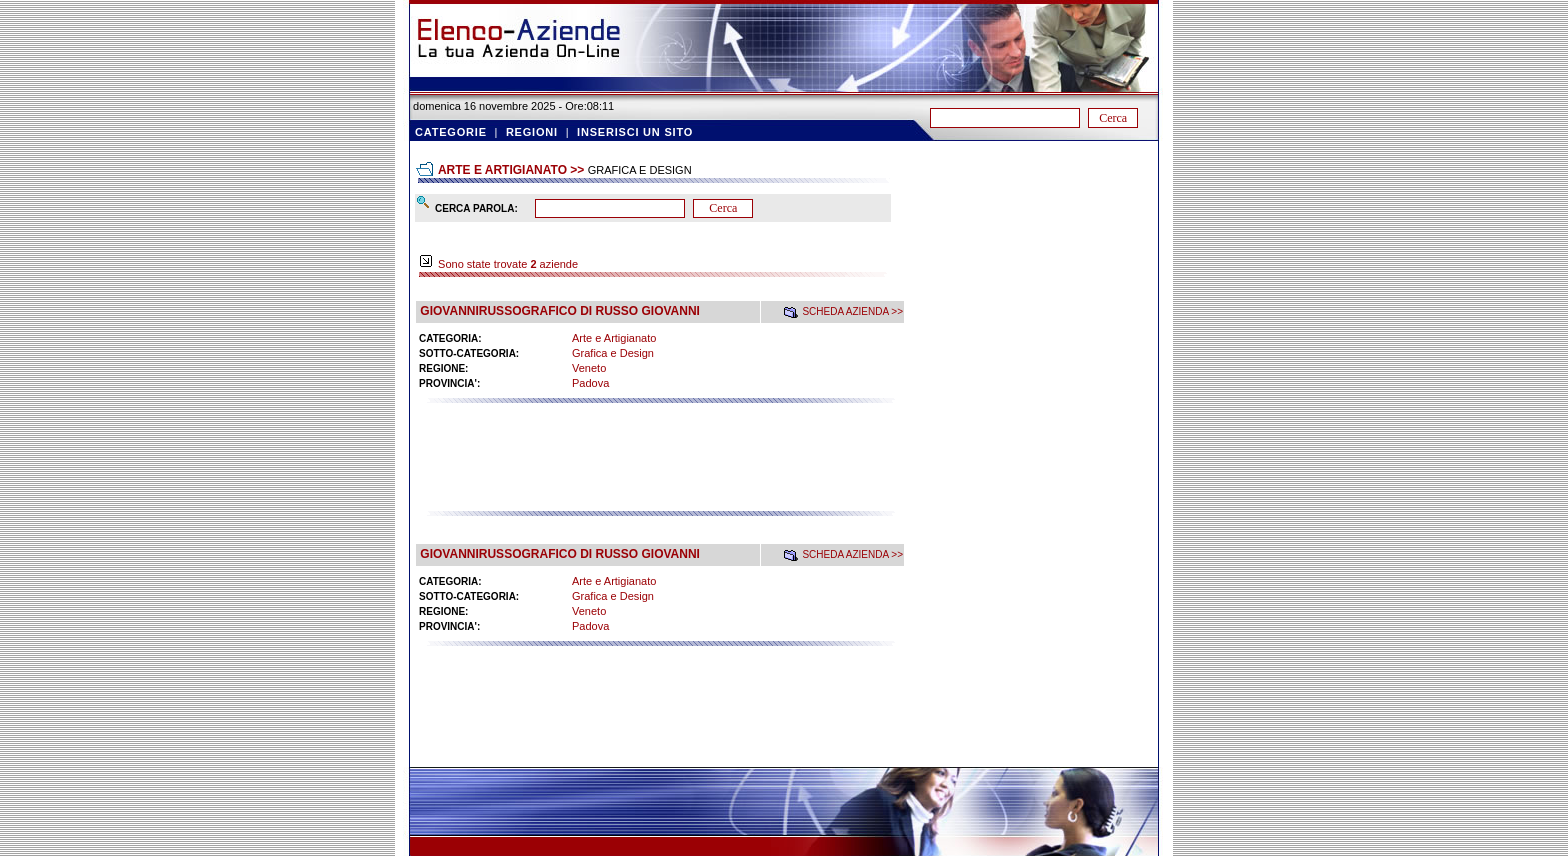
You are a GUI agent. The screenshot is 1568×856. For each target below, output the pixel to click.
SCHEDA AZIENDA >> (852, 311)
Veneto (589, 368)
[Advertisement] (660, 466)
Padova (590, 383)
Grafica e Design (613, 353)
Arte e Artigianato (614, 338)
